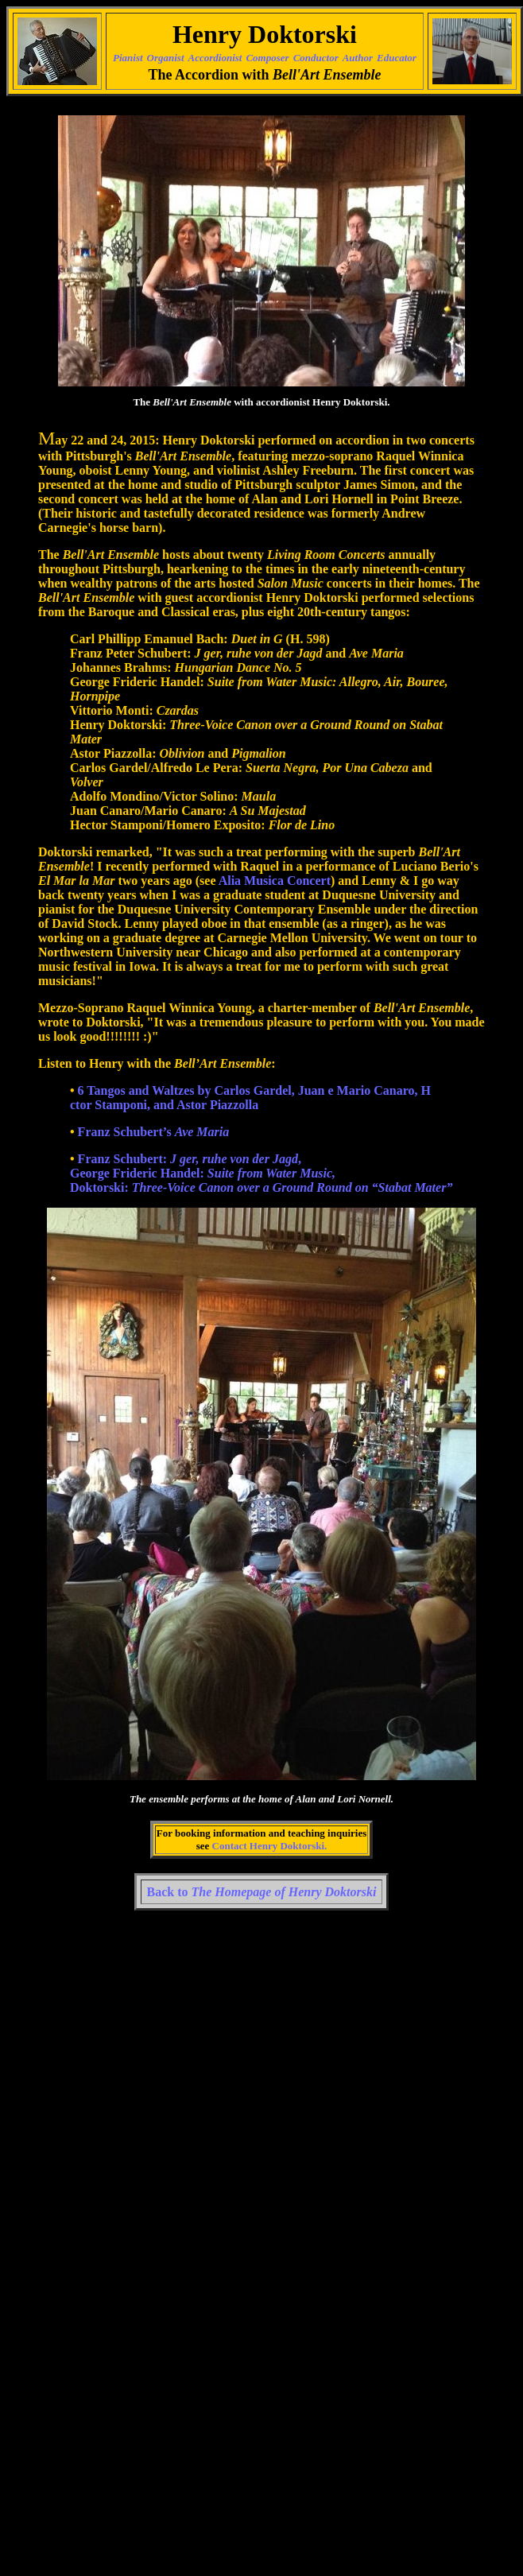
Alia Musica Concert (275, 880)
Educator (396, 58)
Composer (267, 58)
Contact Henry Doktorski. (269, 1846)
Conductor (316, 58)
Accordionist (215, 58)
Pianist (128, 58)
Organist (165, 58)
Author (358, 58)
